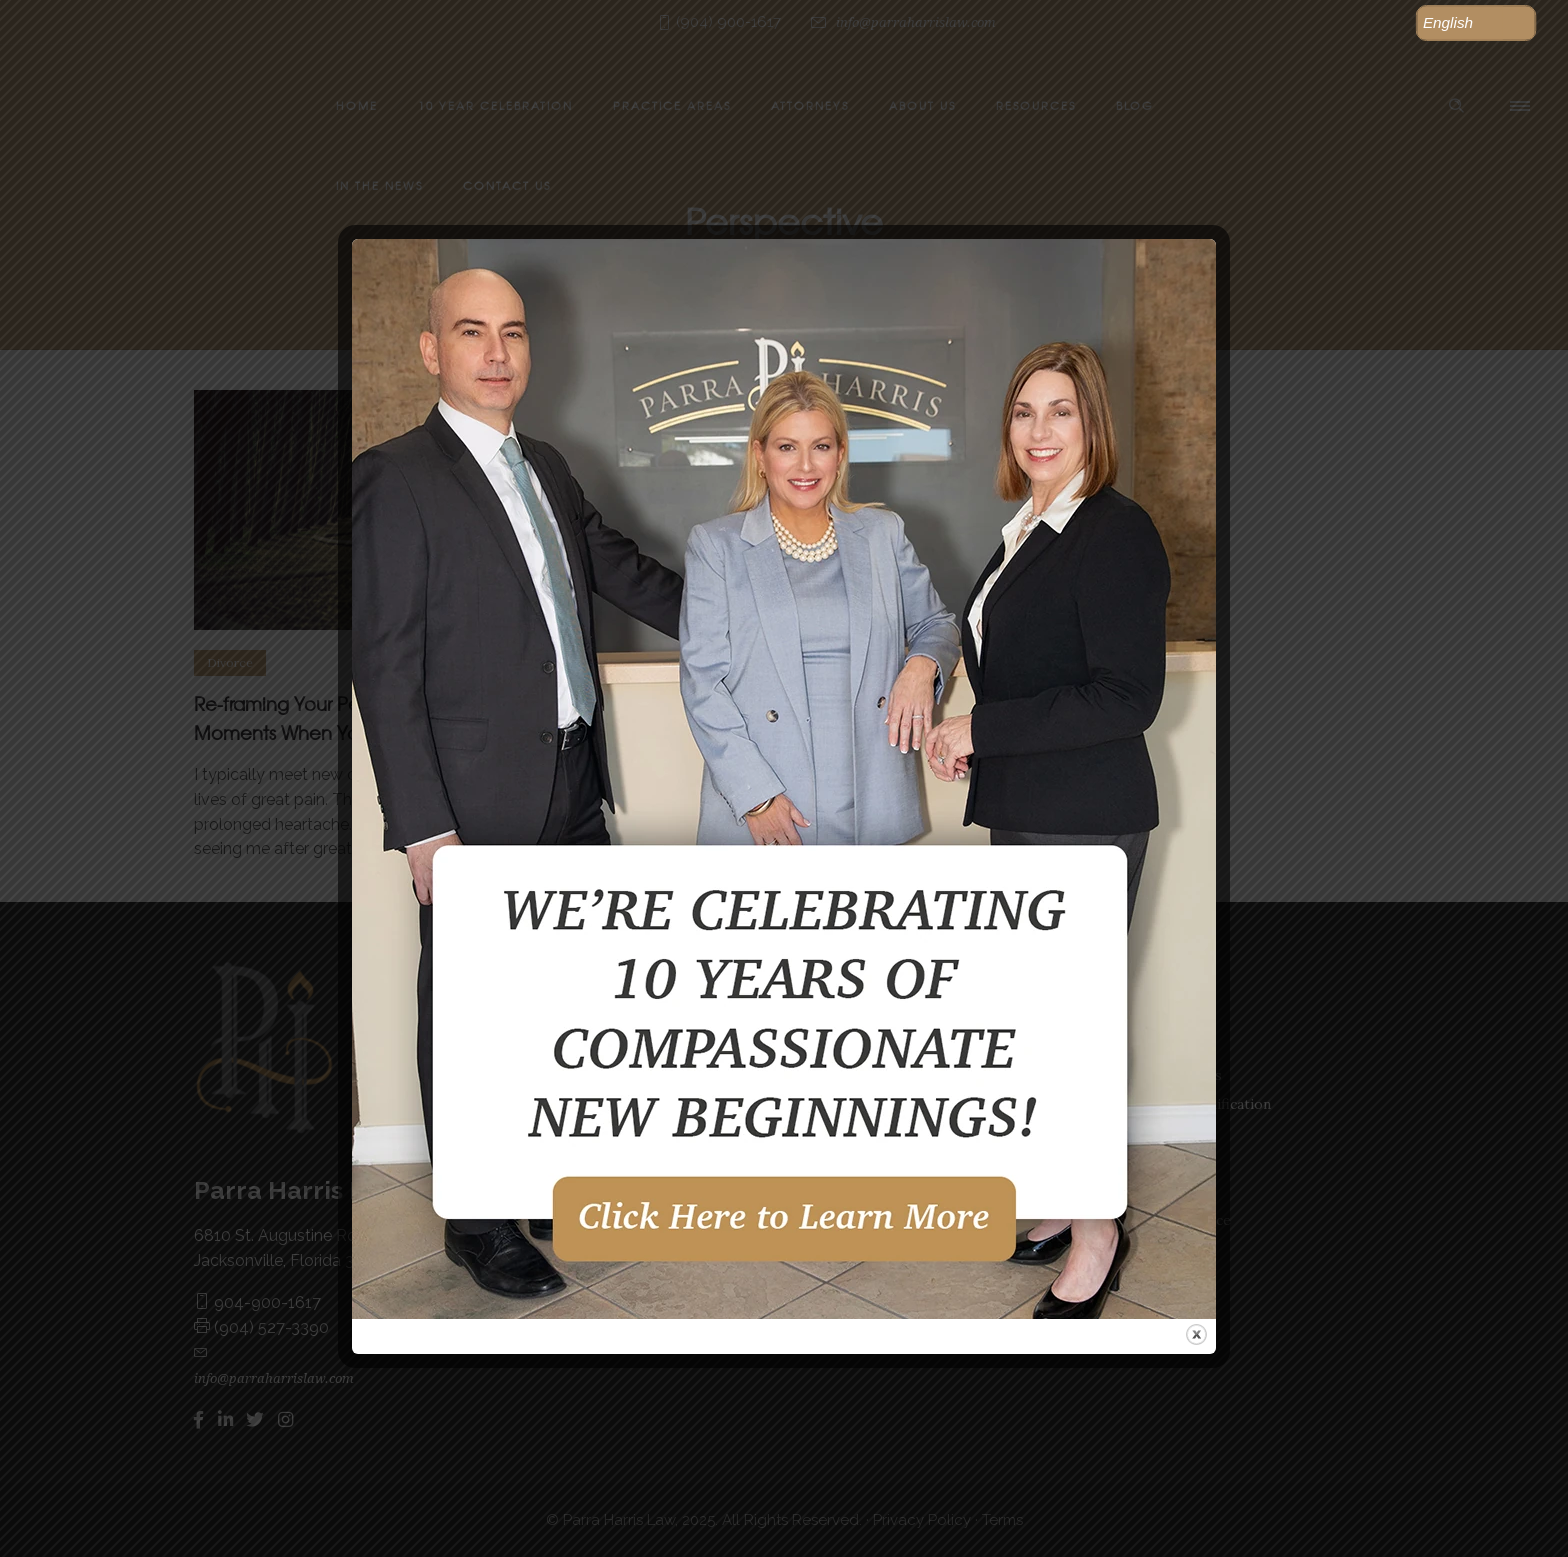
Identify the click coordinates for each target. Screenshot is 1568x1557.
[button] (1476, 23)
